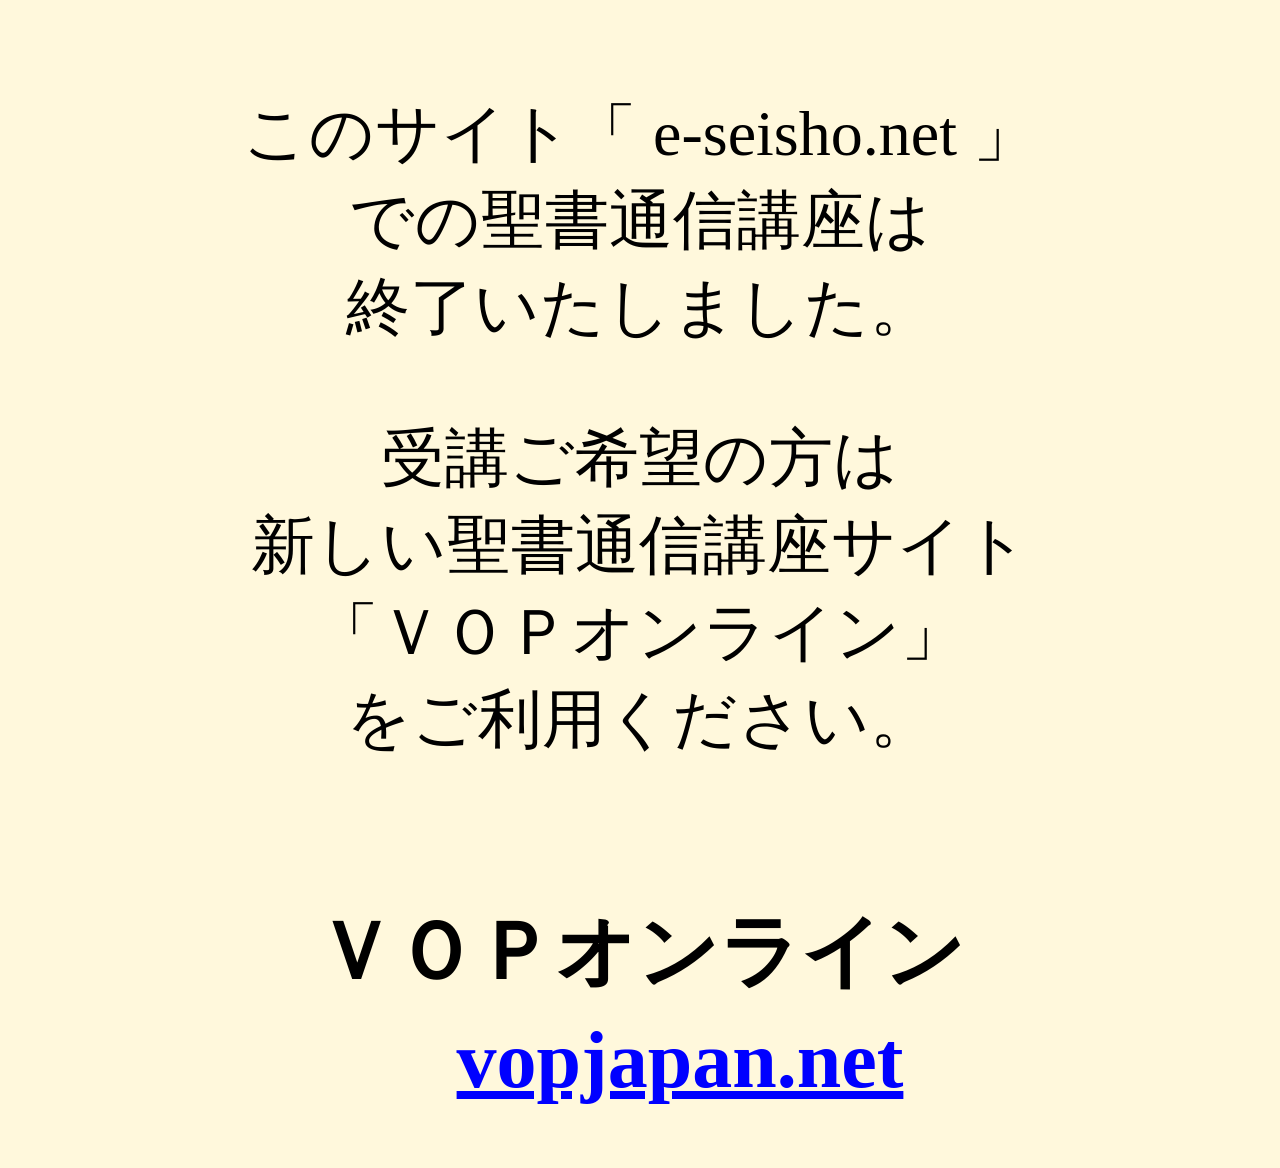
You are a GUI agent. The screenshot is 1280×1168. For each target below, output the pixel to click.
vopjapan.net (680, 1060)
